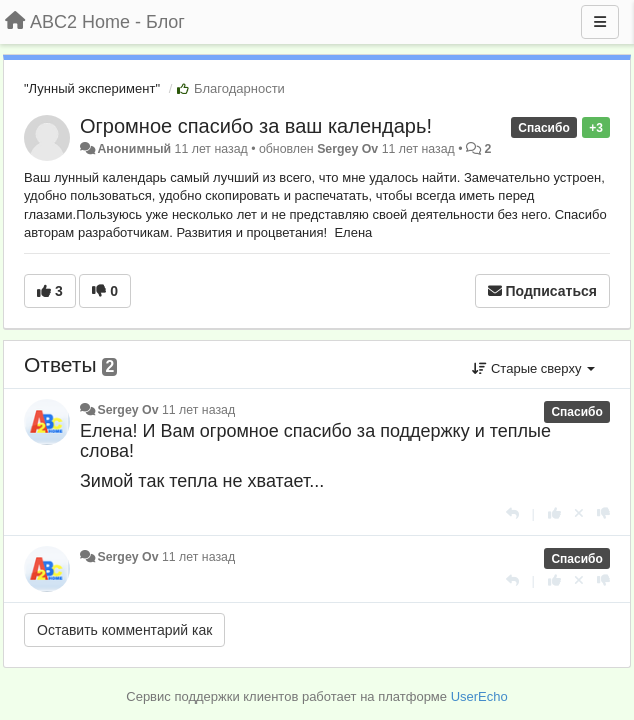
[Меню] (600, 22)
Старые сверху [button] (533, 368)
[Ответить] (512, 513)
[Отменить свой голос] (579, 513)
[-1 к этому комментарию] (603, 513)
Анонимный (134, 149)
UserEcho (479, 696)
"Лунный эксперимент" (92, 88)
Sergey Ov (347, 149)
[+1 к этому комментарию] (554, 513)
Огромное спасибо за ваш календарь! (256, 126)
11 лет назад (198, 410)
